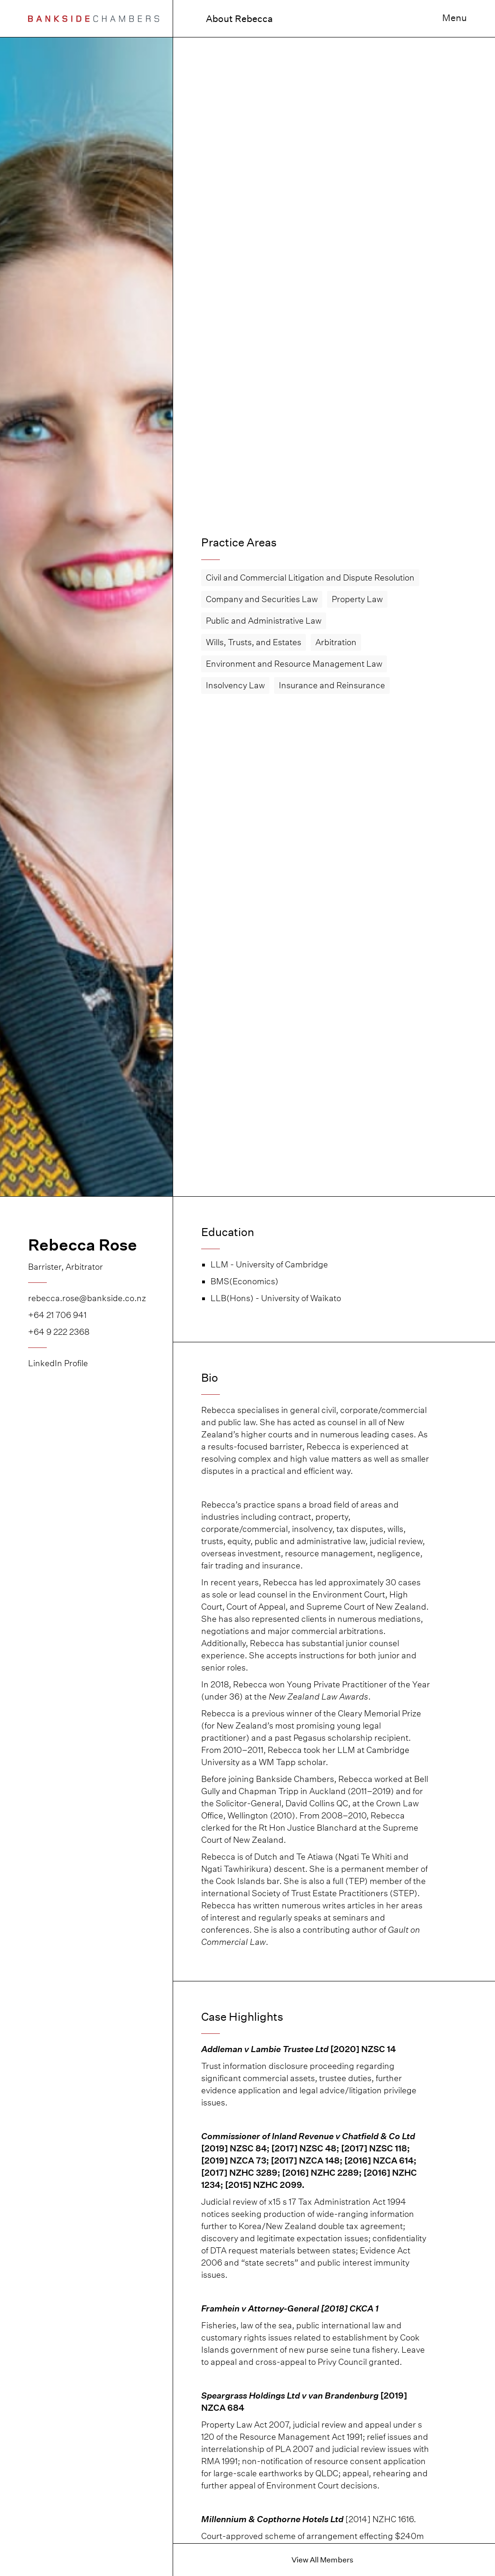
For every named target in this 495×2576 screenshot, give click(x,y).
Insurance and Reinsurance (332, 685)
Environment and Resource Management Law (294, 664)
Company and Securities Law (262, 599)
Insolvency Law (235, 685)
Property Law (357, 599)
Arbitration (336, 642)
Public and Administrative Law (263, 621)
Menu (454, 17)
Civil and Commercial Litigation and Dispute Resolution (310, 577)
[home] (93, 18)
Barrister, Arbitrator (65, 1267)
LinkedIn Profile (58, 1363)
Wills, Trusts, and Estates (253, 642)
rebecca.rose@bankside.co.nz (86, 1298)
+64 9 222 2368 (58, 1332)
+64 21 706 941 (57, 1315)
